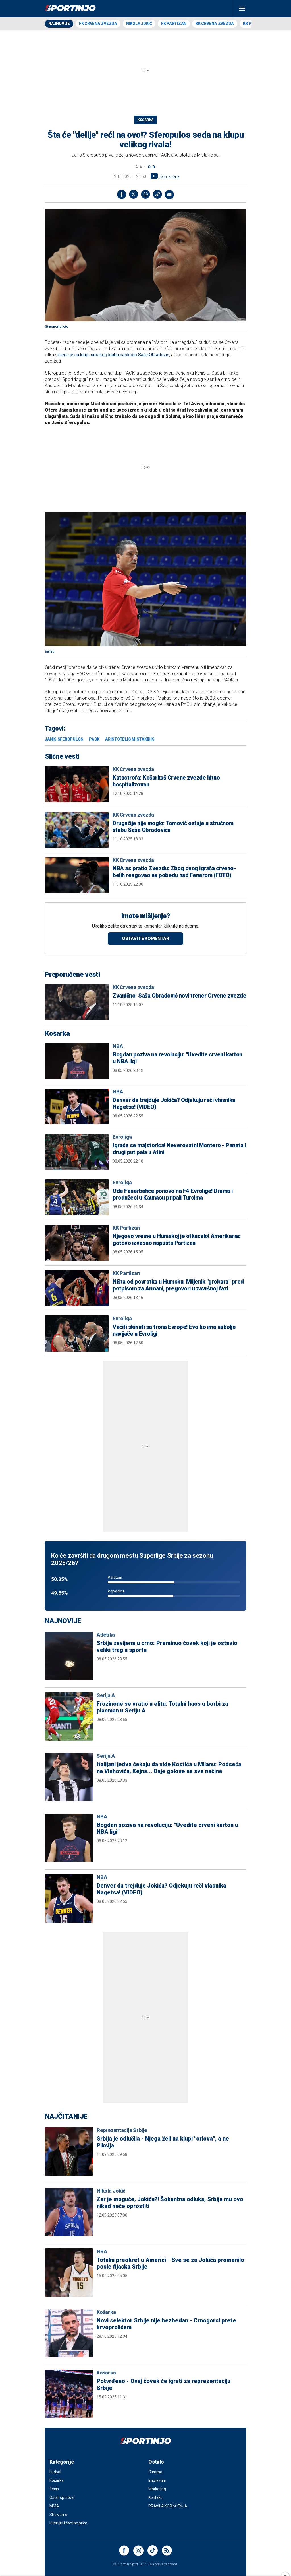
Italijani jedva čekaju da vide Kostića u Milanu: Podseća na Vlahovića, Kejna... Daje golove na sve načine (169, 1768)
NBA (118, 1046)
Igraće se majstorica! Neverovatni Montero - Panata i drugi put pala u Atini (179, 1149)
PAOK (94, 739)
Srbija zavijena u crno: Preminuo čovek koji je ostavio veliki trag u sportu (167, 1646)
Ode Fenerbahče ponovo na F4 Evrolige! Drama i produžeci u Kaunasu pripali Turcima (173, 1194)
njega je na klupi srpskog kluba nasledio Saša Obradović (113, 354)
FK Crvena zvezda (98, 23)
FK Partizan (173, 23)
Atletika (106, 1635)
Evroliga (122, 1137)
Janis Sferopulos (64, 739)
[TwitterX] (133, 194)
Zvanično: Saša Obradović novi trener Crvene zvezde (179, 995)
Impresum (157, 2480)
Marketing (157, 2489)
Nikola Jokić (139, 23)
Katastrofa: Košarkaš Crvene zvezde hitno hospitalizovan (166, 781)
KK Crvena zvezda (215, 23)
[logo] (70, 8)
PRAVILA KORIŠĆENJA (167, 2506)
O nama (155, 2472)
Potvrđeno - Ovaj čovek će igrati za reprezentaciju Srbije (163, 2384)
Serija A (106, 1695)
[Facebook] (121, 194)
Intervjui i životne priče (68, 2523)
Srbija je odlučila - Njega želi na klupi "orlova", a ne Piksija (163, 2142)
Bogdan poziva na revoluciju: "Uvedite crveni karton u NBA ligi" (177, 1058)
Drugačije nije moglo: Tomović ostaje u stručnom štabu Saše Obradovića (173, 826)
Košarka (145, 120)
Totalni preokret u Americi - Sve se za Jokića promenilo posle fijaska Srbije (170, 2263)
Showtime (58, 2514)
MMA (54, 2506)
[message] (169, 194)
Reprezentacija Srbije (122, 2130)
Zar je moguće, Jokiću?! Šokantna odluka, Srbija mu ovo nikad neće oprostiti (170, 2202)
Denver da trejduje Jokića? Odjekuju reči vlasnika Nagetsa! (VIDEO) (174, 1103)
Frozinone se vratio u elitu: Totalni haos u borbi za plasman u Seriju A (162, 1707)
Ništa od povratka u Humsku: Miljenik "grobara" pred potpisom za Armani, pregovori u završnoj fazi (178, 1285)
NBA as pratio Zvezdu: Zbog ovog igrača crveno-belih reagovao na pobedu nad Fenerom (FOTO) (174, 872)
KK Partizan (126, 1228)
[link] (157, 194)
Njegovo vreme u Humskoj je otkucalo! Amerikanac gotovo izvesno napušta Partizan (177, 1239)
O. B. (152, 167)
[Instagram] (138, 2550)
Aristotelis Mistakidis (130, 739)
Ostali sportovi (61, 2497)
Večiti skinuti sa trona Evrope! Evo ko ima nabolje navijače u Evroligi (174, 1330)
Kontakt (155, 2497)
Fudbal (55, 2472)
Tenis (54, 2489)
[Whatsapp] (145, 194)
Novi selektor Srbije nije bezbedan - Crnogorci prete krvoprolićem (166, 2324)
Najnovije (59, 23)
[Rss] (167, 2550)
